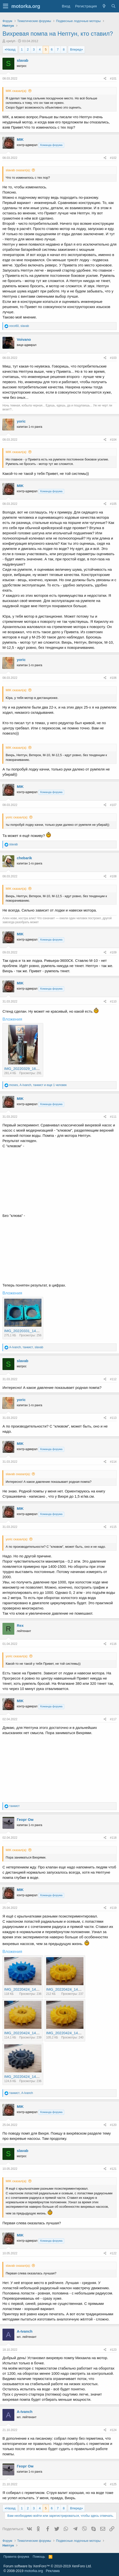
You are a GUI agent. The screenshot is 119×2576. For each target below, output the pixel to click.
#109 (113, 952)
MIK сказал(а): (16, 91)
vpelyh (11, 41)
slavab (22, 60)
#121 (113, 2169)
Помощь (39, 2556)
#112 (113, 1379)
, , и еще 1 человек (37, 1085)
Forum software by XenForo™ (47, 2566)
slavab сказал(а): (18, 170)
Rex (20, 1625)
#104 (113, 439)
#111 (113, 1116)
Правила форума (16, 2556)
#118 (113, 1837)
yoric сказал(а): (17, 817)
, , (26, 1347)
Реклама (53, 2571)
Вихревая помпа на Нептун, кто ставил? (57, 33)
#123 (113, 2349)
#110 (113, 1001)
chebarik (24, 858)
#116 (113, 1644)
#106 (113, 678)
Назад (10, 49)
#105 (113, 504)
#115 (113, 1527)
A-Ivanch (24, 2331)
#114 (113, 1461)
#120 (113, 2125)
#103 (113, 358)
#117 (113, 1719)
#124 (113, 2430)
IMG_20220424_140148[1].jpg (29, 2033)
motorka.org (33, 2571)
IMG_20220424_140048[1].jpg (29, 1989)
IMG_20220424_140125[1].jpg (71, 1989)
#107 (113, 805)
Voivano (24, 339)
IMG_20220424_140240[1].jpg (29, 2076)
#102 (113, 158)
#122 (113, 2253)
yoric (21, 421)
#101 (113, 78)
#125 (113, 2484)
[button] (5, 6)
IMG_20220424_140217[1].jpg (71, 2033)
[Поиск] (113, 6)
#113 (113, 1418)
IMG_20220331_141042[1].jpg (29, 1331)
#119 (113, 1908)
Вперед (75, 49)
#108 (113, 876)
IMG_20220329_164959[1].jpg (29, 1068)
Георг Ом (25, 1819)
